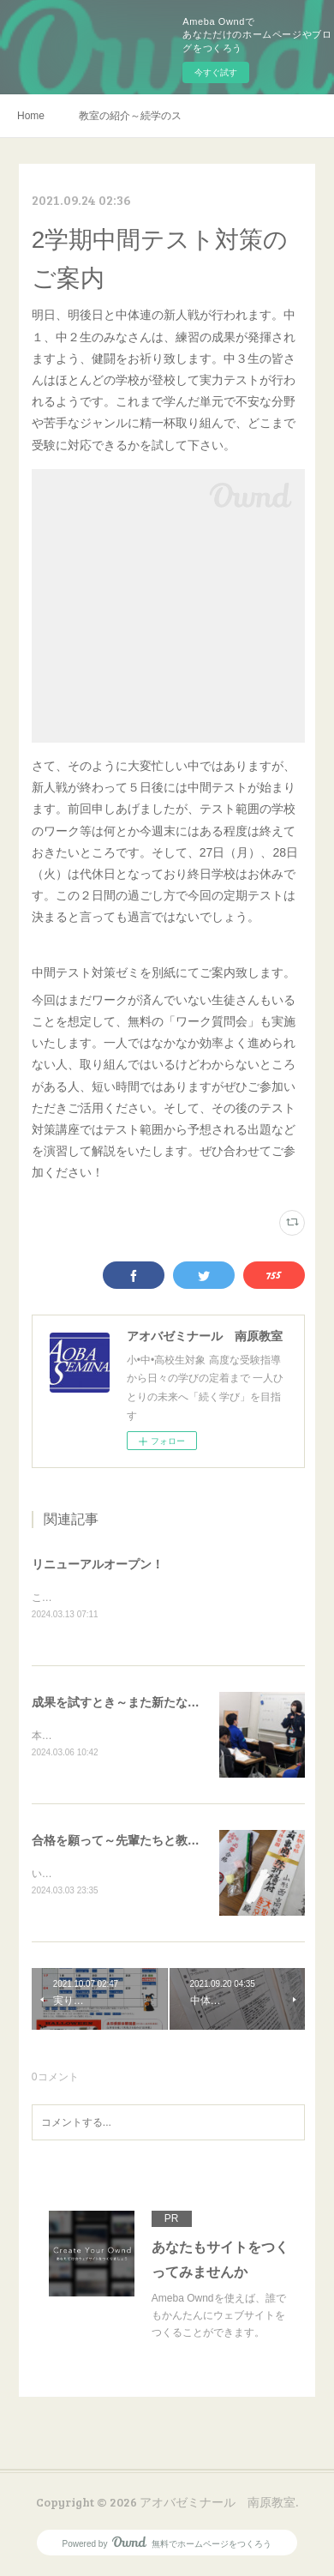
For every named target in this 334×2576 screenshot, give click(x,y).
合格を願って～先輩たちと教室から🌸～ (141, 1843)
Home (31, 116)
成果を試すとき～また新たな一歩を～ (134, 1704)
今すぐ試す (215, 72)
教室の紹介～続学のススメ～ (130, 116)
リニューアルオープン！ (98, 1564)
